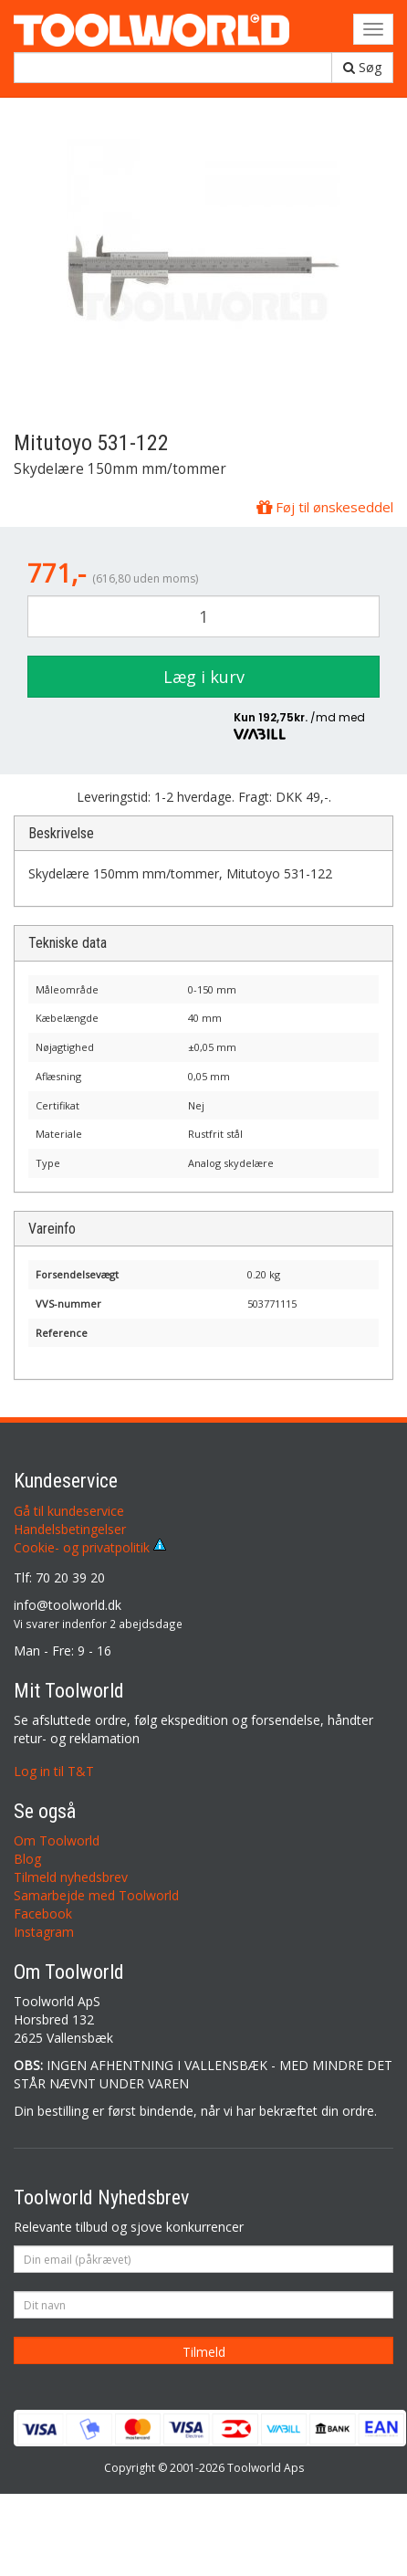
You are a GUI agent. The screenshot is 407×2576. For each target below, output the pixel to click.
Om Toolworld (56, 1840)
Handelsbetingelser (70, 1529)
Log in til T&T (54, 1771)
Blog (27, 1858)
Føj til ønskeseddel (324, 507)
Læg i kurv (204, 677)
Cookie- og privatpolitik (90, 1547)
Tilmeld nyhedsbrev (71, 1877)
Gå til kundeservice (69, 1510)
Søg (362, 67)
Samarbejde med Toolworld (96, 1895)
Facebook (43, 1913)
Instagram (44, 1931)
